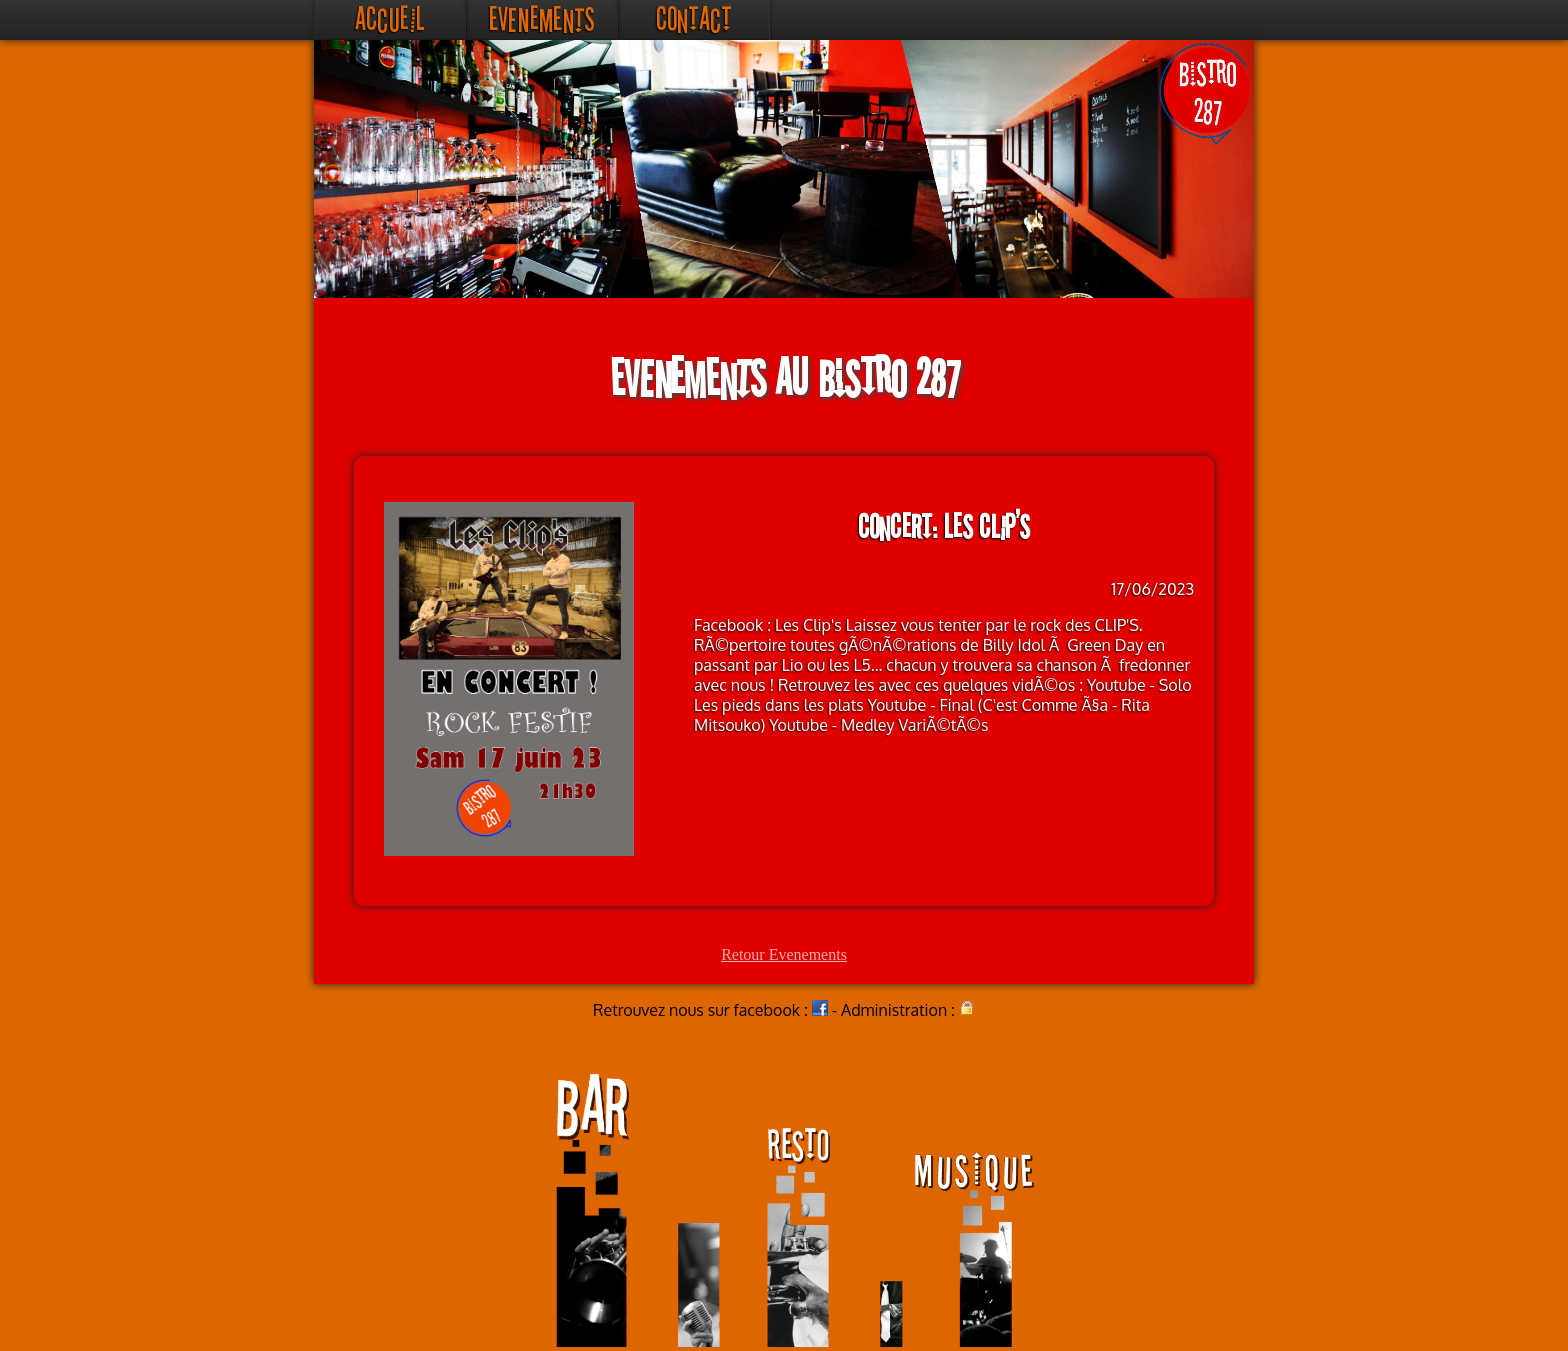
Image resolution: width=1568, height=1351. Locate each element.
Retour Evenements (784, 954)
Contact (694, 19)
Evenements (542, 19)
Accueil (389, 19)
